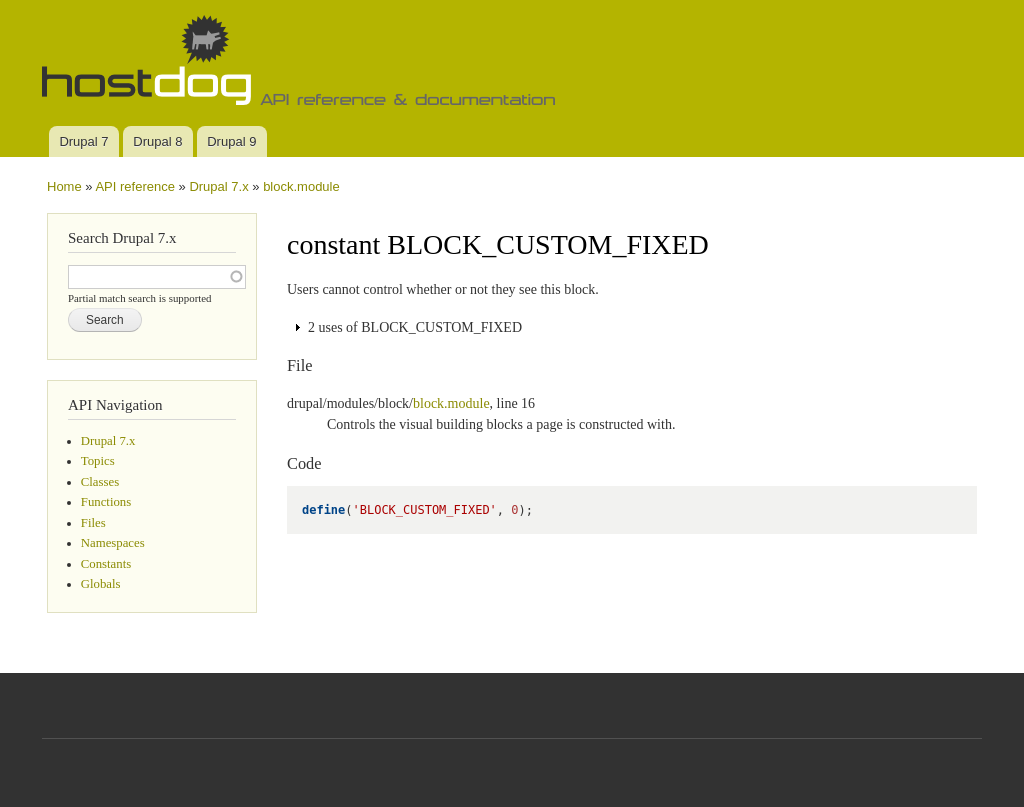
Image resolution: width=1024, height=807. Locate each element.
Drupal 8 (157, 141)
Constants (106, 564)
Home (64, 186)
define (323, 510)
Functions (106, 502)
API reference (135, 186)
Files (93, 523)
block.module (301, 186)
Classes (100, 482)
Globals (101, 584)
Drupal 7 (83, 141)
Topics (98, 461)
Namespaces (113, 543)
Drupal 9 (231, 141)
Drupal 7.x (218, 186)
